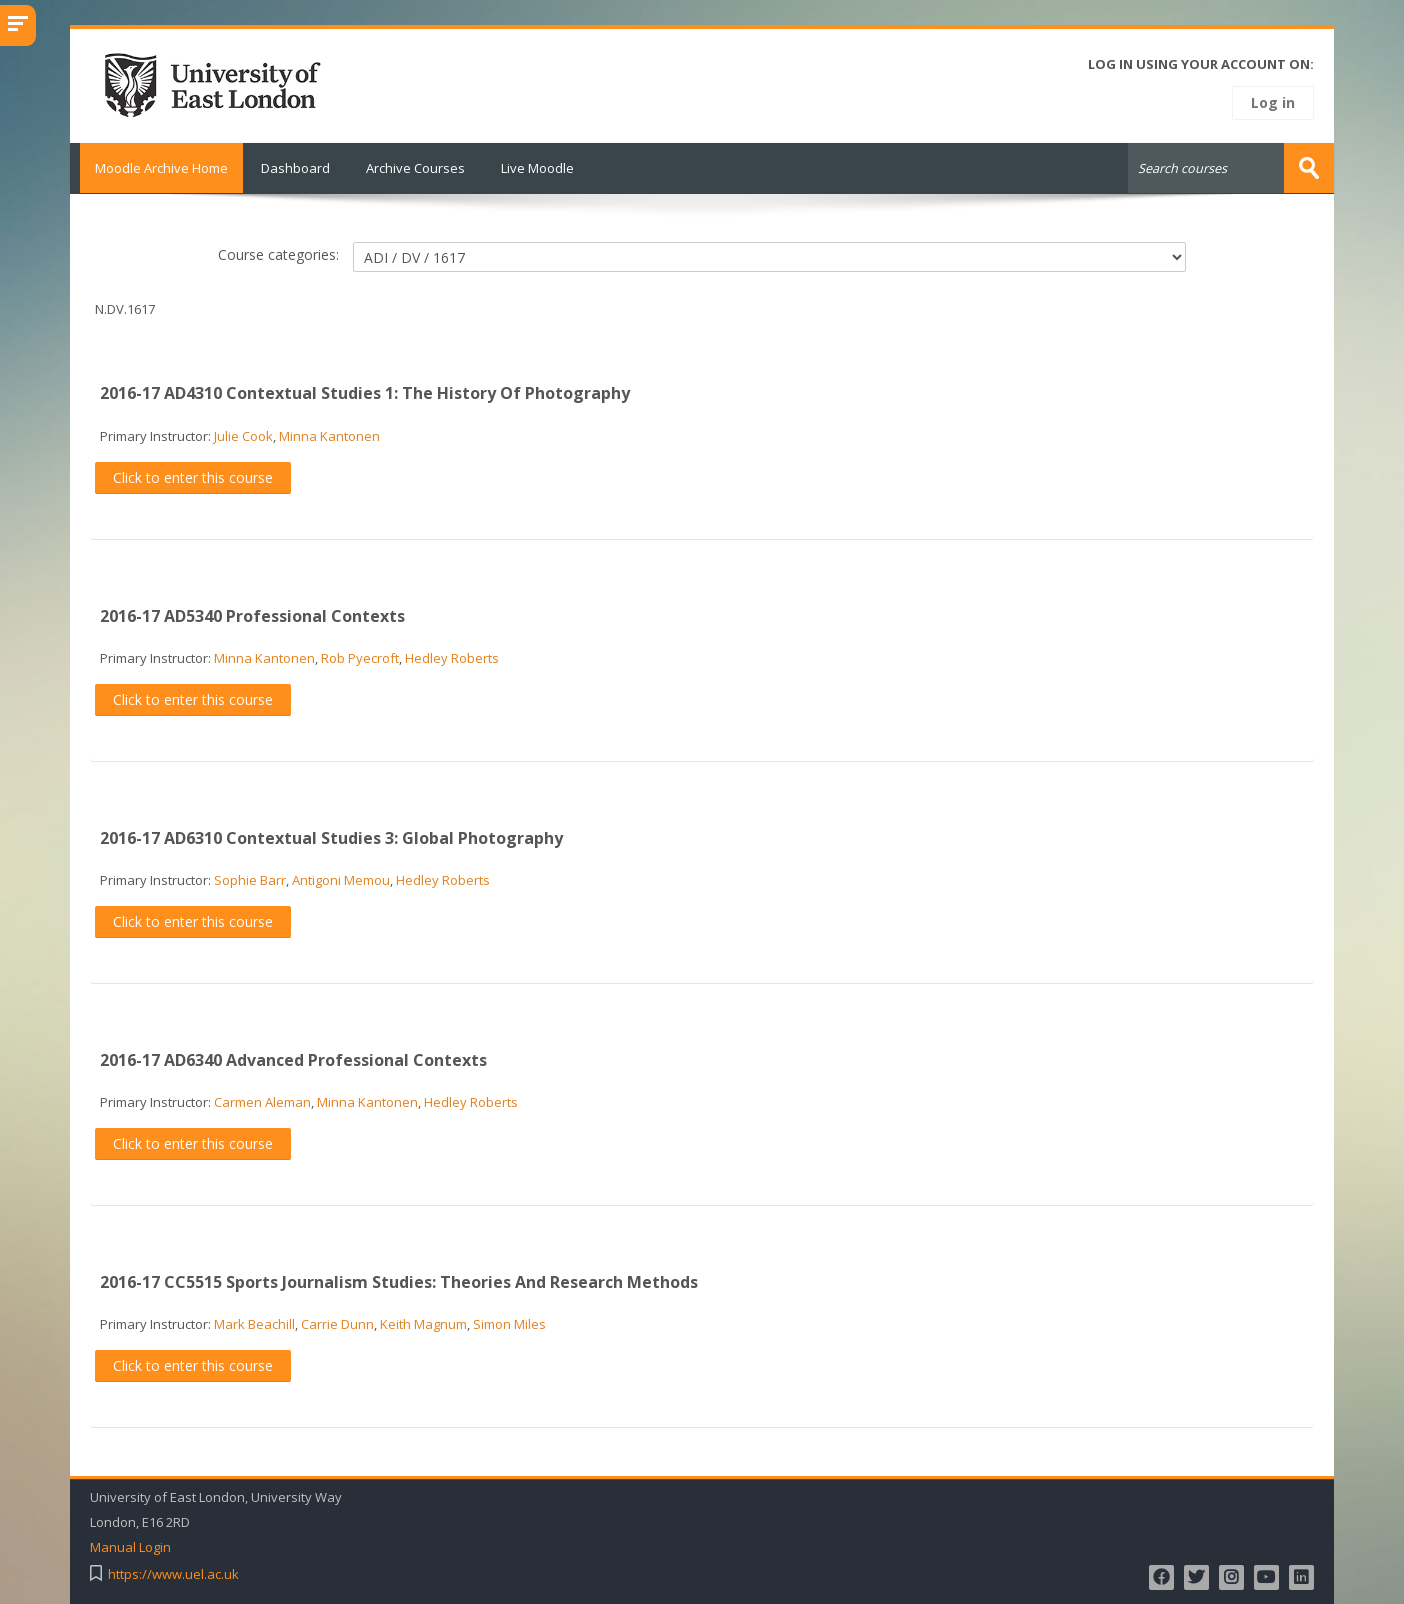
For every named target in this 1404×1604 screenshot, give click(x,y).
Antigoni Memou (341, 879)
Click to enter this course (193, 476)
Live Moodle (537, 168)
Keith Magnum (423, 1323)
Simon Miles (509, 1323)
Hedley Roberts (452, 657)
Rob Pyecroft (360, 657)
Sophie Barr (250, 879)
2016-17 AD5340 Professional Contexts (252, 615)
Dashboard (295, 168)
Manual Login (130, 1546)
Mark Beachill (254, 1323)
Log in (1273, 102)
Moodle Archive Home (156, 168)
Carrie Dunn (337, 1323)
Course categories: (278, 253)
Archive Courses (415, 168)
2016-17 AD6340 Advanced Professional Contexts (293, 1059)
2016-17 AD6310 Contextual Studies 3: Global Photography (331, 837)
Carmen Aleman (262, 1101)
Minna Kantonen (329, 435)
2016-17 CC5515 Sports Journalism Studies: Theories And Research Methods (399, 1281)
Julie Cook (243, 435)
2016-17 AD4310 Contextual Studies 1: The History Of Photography (365, 393)
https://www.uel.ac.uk (173, 1573)
